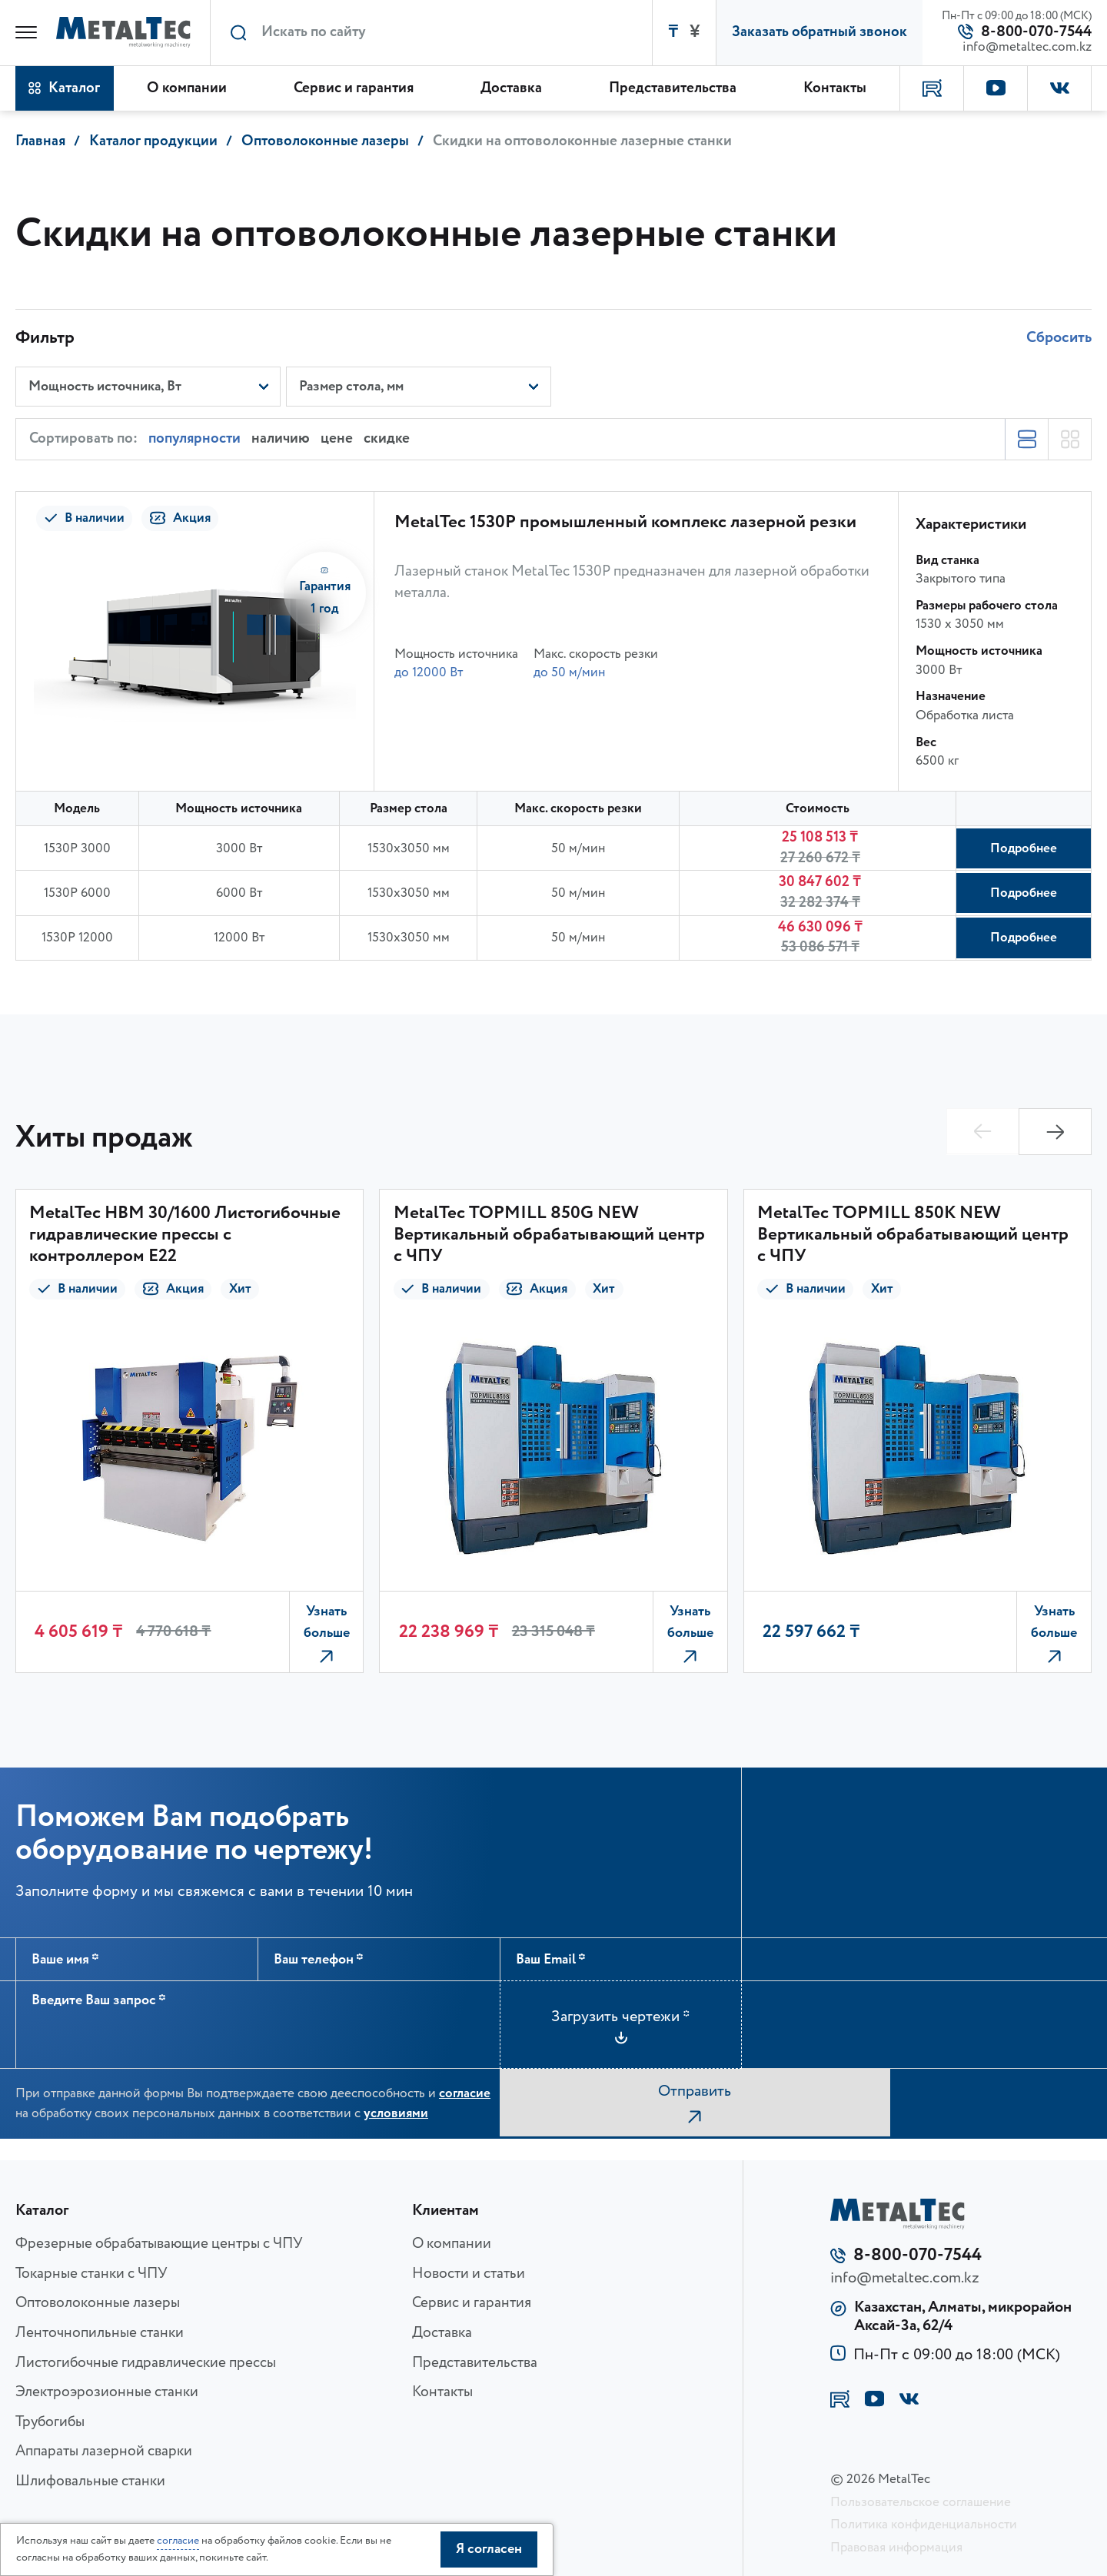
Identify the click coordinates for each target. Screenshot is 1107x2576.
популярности (194, 436)
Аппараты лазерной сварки (103, 2451)
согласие (464, 2097)
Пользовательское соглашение (920, 2502)
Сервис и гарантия (471, 2303)
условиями (396, 2117)
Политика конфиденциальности (923, 2524)
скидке (387, 436)
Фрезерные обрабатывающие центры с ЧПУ (159, 2244)
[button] (1055, 1129)
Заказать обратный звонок (819, 32)
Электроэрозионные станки (106, 2392)
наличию (280, 436)
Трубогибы (50, 2422)
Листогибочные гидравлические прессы (145, 2363)
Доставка (442, 2333)
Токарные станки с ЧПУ (91, 2274)
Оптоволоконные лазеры (97, 2303)
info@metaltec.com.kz (1027, 47)
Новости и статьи (468, 2274)
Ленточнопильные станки (99, 2333)
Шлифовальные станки (90, 2481)
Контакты (442, 2392)
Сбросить (1059, 332)
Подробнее (1020, 845)
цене (337, 436)
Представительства (474, 2363)
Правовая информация (896, 2547)
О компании (451, 2244)
